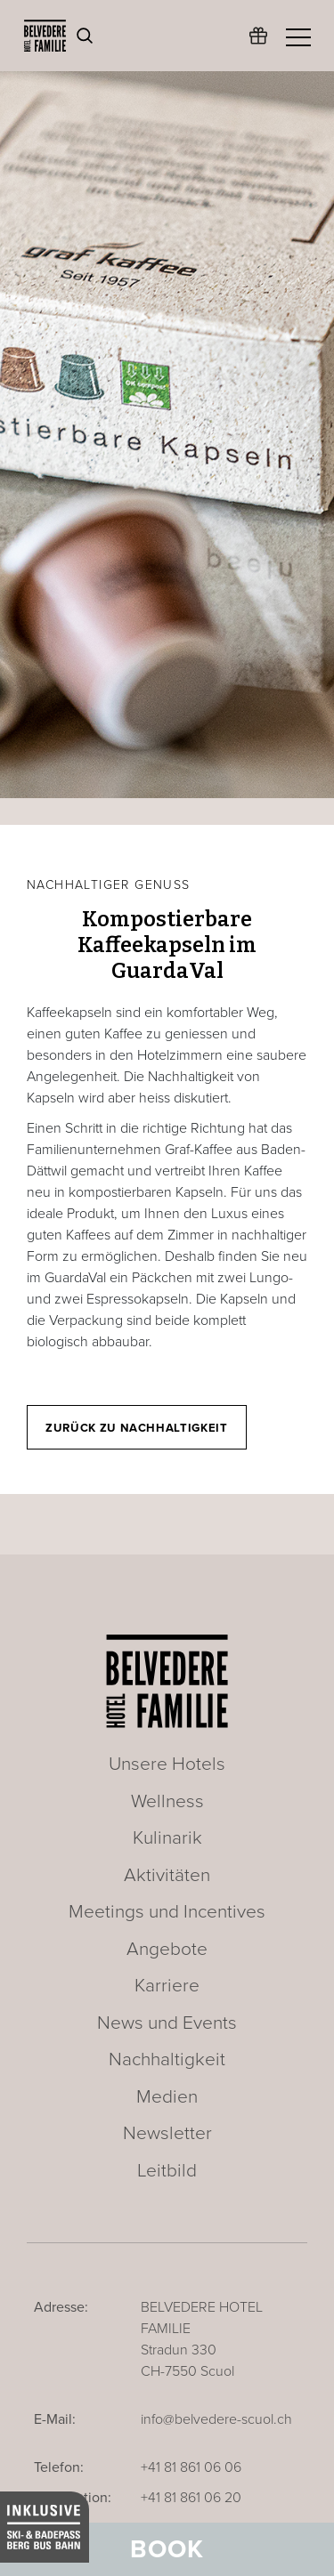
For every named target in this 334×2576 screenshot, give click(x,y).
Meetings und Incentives (167, 1912)
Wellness (167, 1801)
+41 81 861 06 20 (191, 2498)
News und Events (167, 2023)
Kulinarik (167, 1838)
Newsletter (167, 2133)
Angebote (167, 1949)
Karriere (167, 1985)
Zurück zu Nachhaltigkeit (136, 1428)
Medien (167, 2097)
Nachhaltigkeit (167, 2059)
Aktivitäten (167, 1875)
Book (167, 2549)
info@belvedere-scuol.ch (216, 2419)
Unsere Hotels (167, 1764)
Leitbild (167, 2171)
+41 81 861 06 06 (191, 2467)
